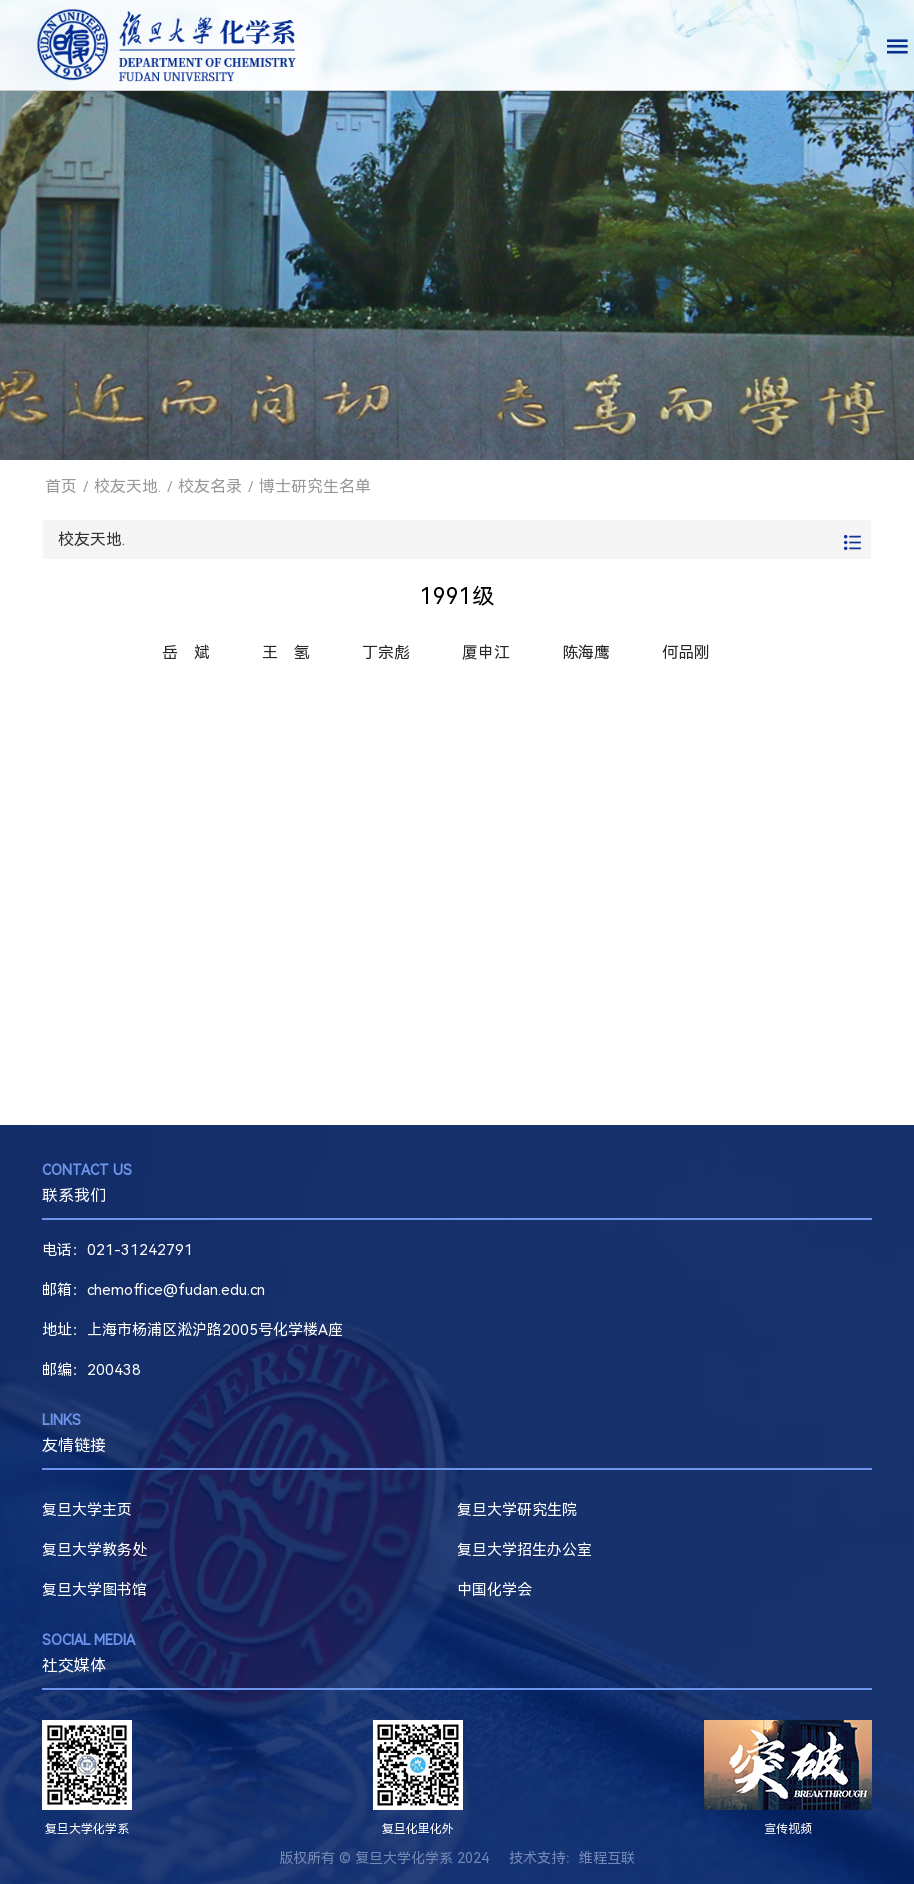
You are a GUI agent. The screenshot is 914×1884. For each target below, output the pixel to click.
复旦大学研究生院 (517, 1510)
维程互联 (607, 1858)
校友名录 (210, 486)
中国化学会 (494, 1590)
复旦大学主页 (87, 1510)
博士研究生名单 (315, 486)
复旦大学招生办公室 (524, 1550)
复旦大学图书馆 (94, 1590)
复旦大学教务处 (94, 1550)
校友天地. (127, 486)
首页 (61, 486)
